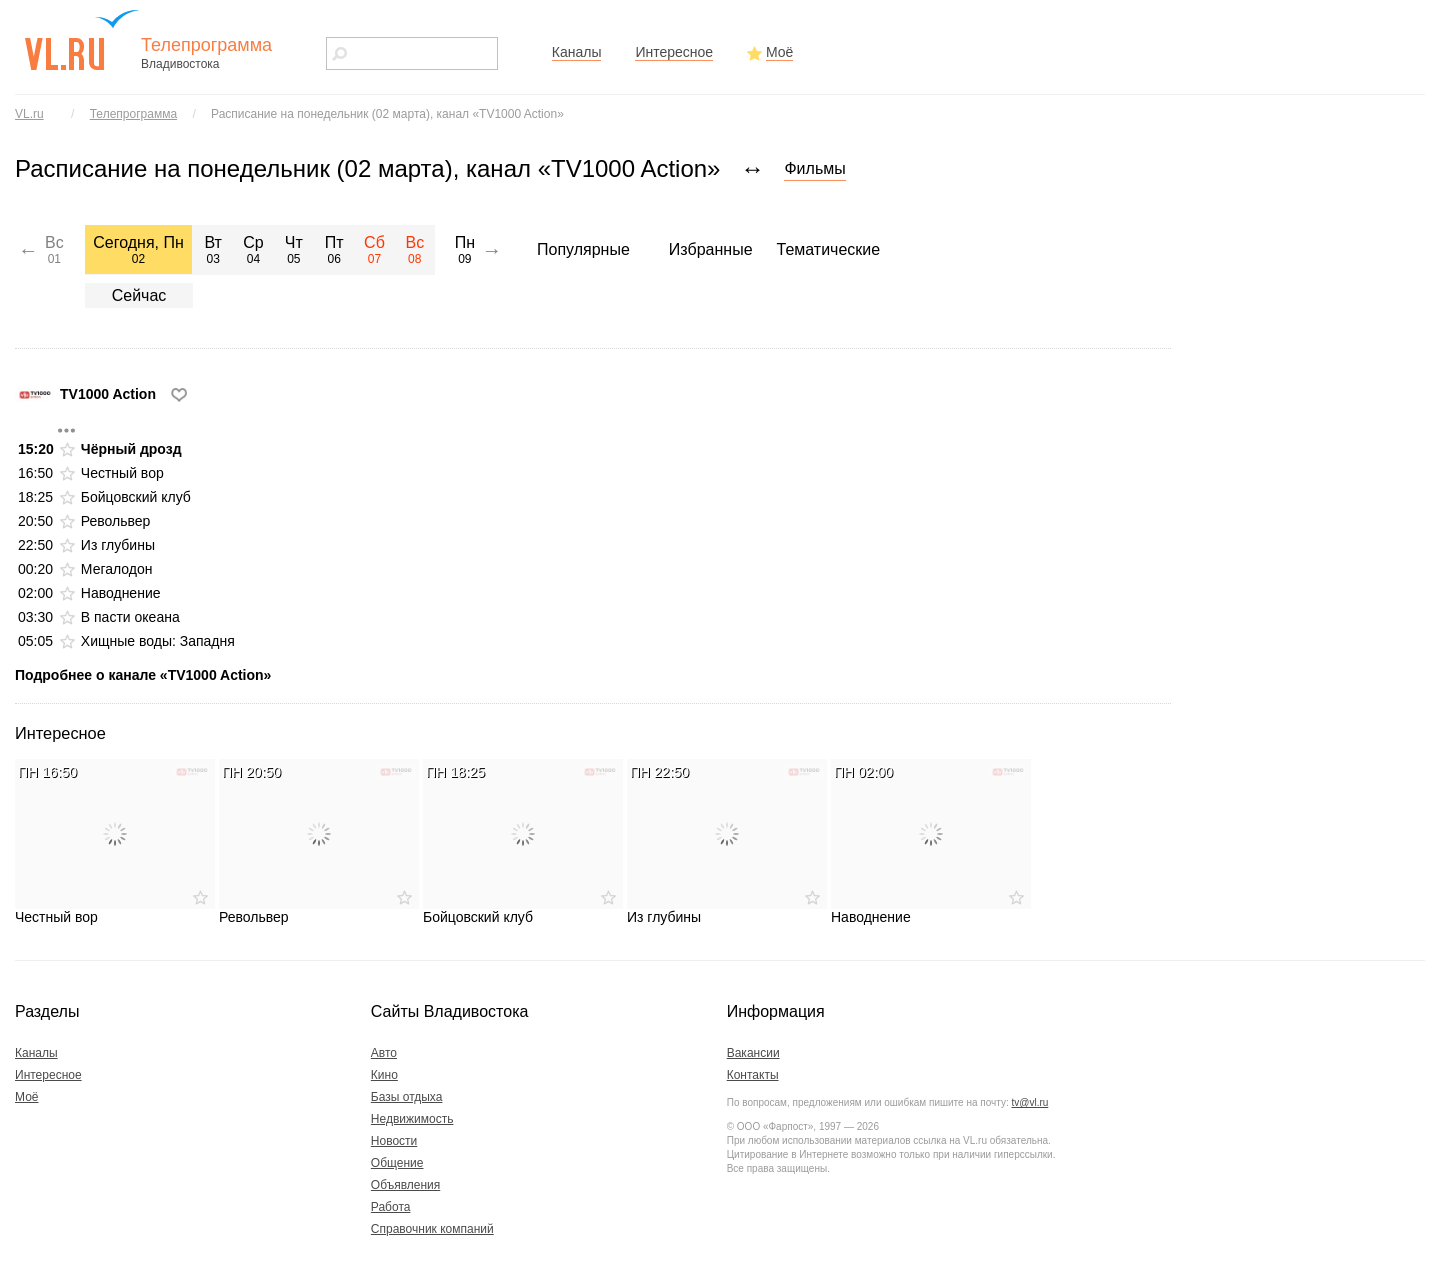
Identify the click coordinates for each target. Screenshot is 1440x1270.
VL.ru (29, 114)
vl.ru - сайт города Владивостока (83, 40)
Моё (779, 52)
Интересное (674, 52)
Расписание (387, 114)
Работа (391, 1207)
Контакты (753, 1075)
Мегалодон (117, 569)
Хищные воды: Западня (158, 641)
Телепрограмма (133, 114)
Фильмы (814, 168)
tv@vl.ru (1029, 1102)
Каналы (577, 52)
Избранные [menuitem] (711, 249)
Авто (384, 1053)
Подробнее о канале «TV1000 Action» (143, 675)
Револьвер (116, 521)
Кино (384, 1075)
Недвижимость (412, 1119)
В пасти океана (130, 617)
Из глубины (118, 545)
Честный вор (122, 473)
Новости (394, 1141)
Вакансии (753, 1053)
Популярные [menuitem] (583, 249)
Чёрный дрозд (131, 449)
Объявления (405, 1185)
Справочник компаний (432, 1229)
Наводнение (121, 593)
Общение (397, 1163)
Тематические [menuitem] (829, 249)
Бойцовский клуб (136, 497)
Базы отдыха (407, 1097)
